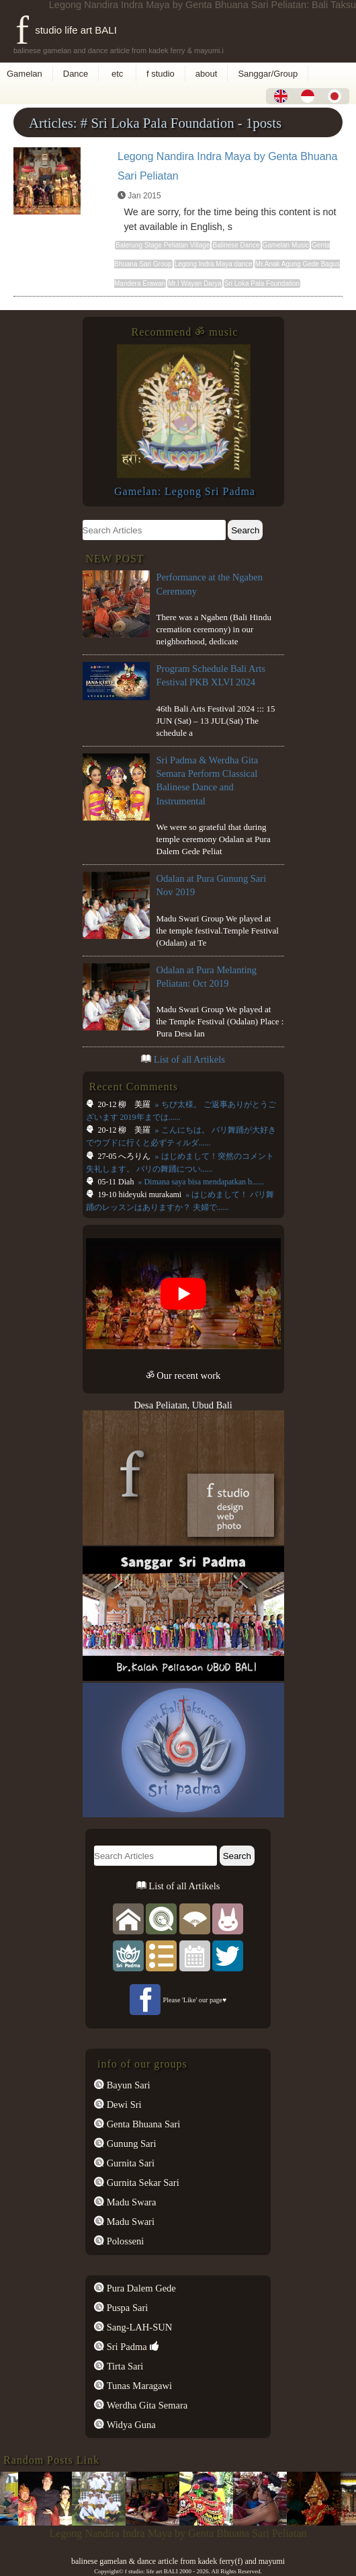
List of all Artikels (189, 1059)
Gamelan (24, 74)
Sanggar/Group (268, 74)
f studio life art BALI (66, 30)
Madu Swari (129, 2221)
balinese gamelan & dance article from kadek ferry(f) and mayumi (178, 2561)
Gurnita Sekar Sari (141, 2182)
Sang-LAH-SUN (138, 2327)
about (206, 74)
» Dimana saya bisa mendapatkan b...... (200, 1181)
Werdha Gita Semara (145, 2405)
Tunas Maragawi (138, 2385)
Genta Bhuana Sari (142, 2124)
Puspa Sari (126, 2307)
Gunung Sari (130, 2143)
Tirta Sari (123, 2366)
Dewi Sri (123, 2104)
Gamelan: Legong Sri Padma (184, 491)
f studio (160, 74)
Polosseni (124, 2241)
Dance (76, 74)
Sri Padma (125, 2346)
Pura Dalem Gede (140, 2288)
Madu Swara (130, 2202)
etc (117, 74)
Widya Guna (130, 2424)
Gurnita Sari (129, 2163)
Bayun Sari (127, 2085)
